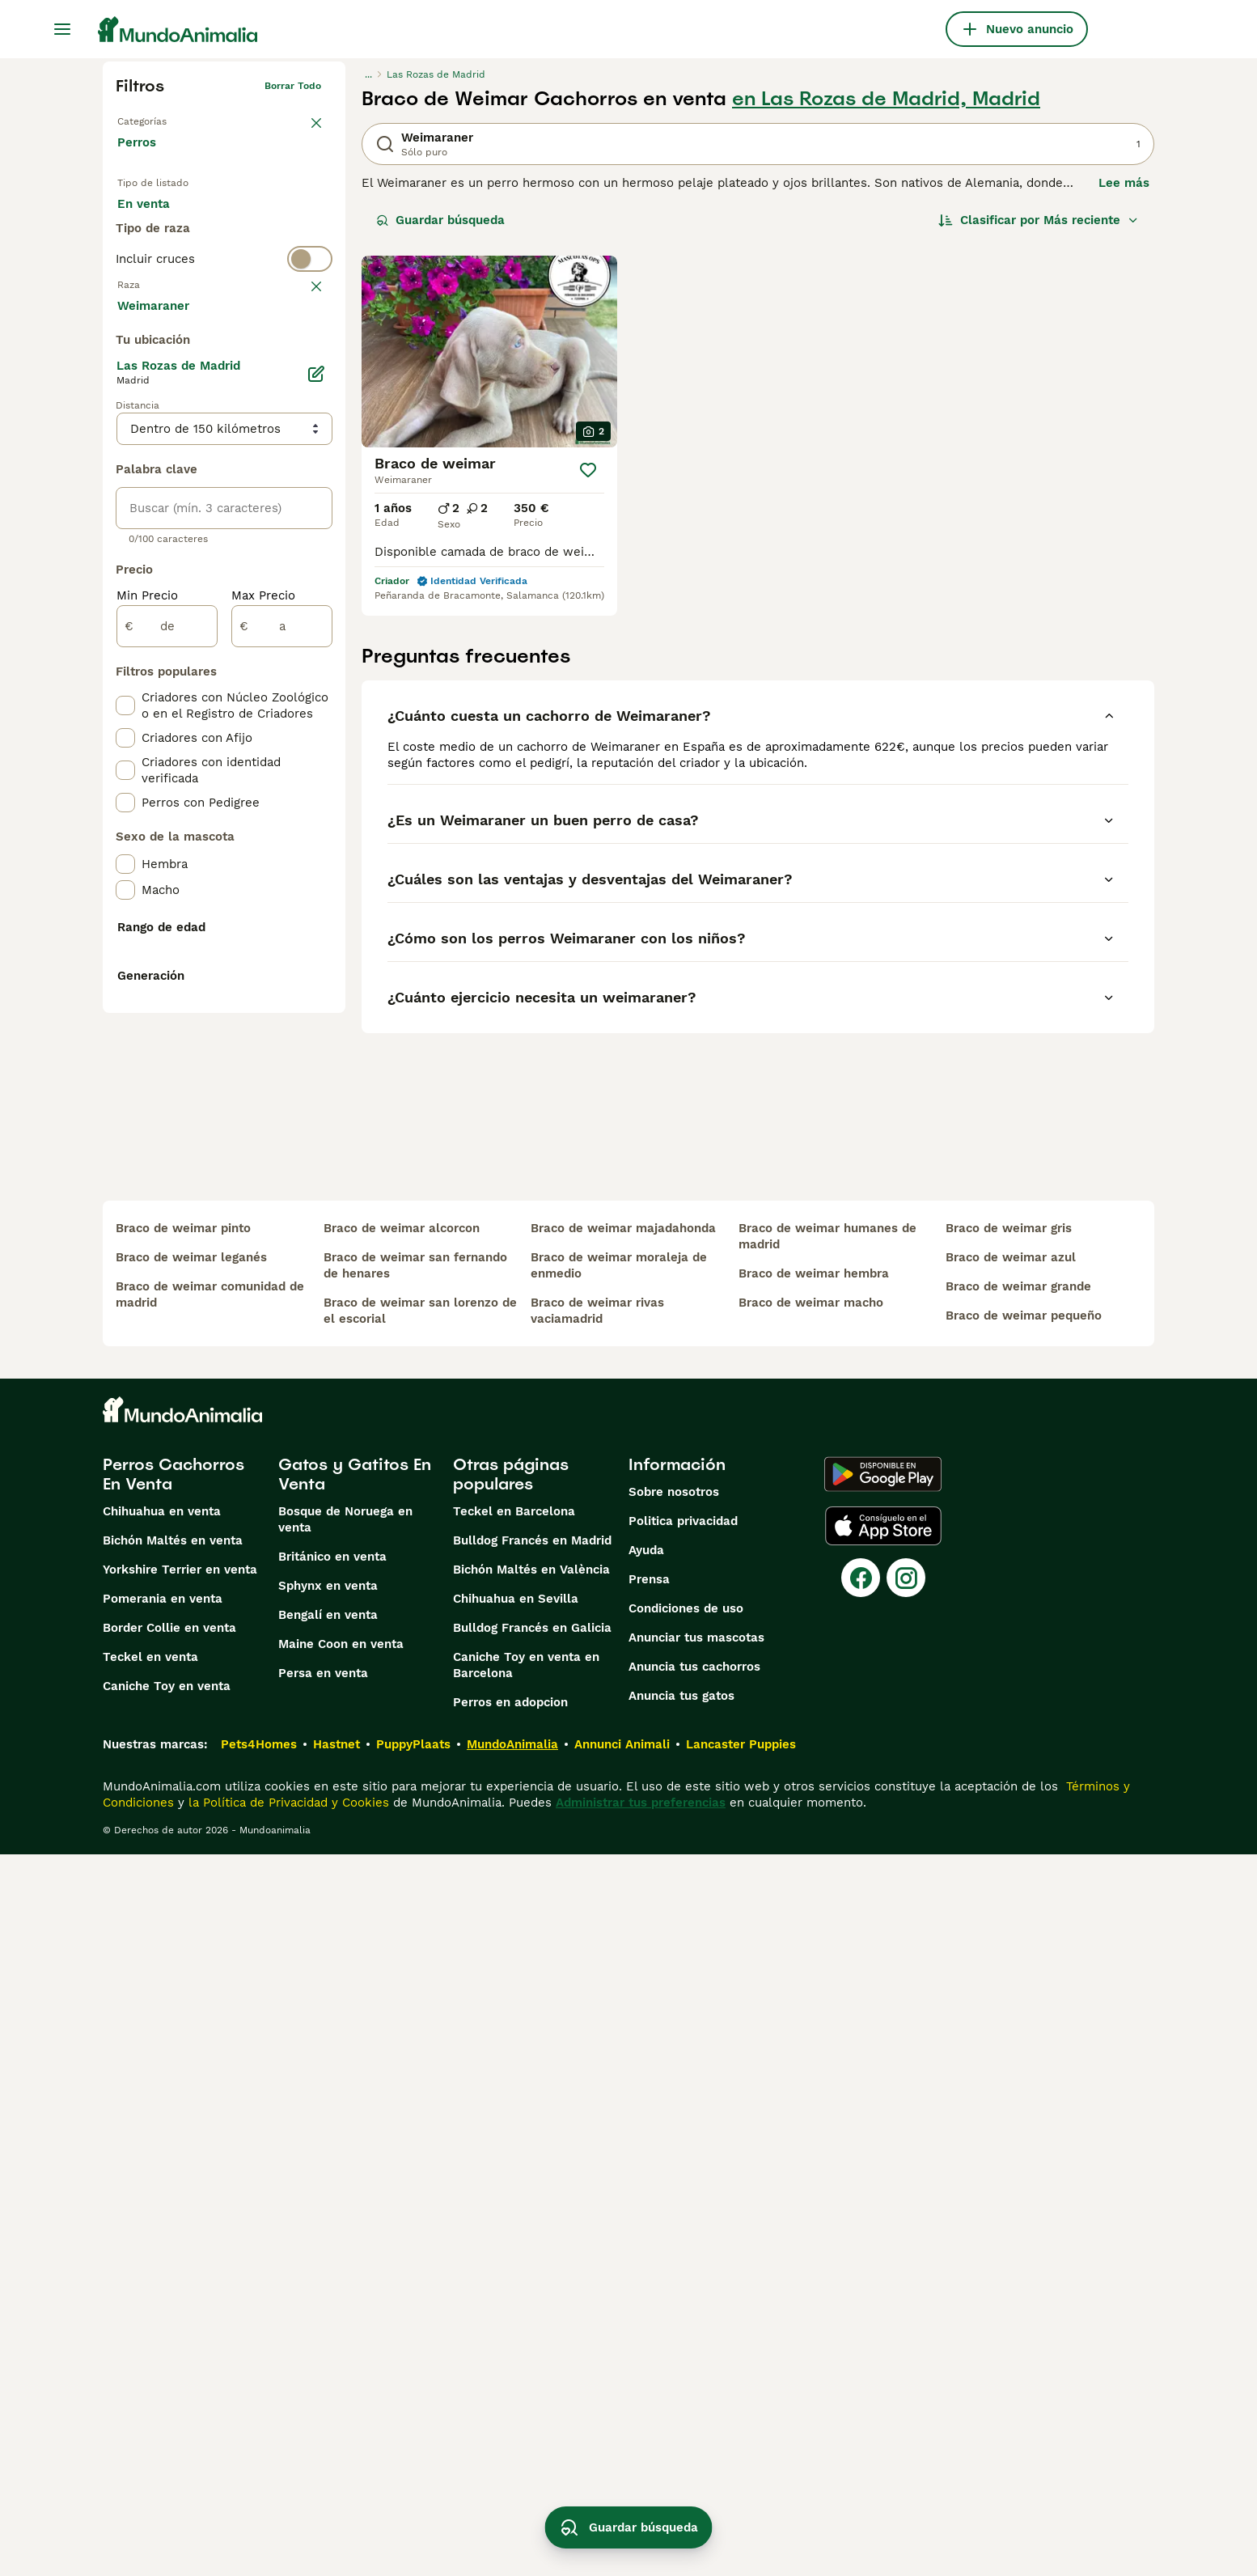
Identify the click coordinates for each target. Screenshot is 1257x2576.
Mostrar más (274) (184, 689)
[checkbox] (125, 432)
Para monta (165, 259)
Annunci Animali (622, 2466)
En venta (156, 220)
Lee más (1123, 183)
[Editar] (316, 759)
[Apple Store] (883, 2247)
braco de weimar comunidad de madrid (210, 2016)
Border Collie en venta (169, 2349)
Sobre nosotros (673, 2213)
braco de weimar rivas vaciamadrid (597, 2032)
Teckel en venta (150, 2378)
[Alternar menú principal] (62, 29)
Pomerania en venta (162, 2320)
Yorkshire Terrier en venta (180, 2291)
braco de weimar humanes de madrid (827, 1958)
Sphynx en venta (328, 2307)
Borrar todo (293, 85)
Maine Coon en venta (341, 2365)
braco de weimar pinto (183, 1950)
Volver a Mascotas (161, 118)
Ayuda (646, 2272)
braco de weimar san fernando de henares (415, 1987)
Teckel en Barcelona (514, 2233)
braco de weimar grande (1018, 2008)
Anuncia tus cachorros (694, 2388)
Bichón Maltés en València (531, 2291)
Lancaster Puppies (741, 2466)
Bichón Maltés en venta (173, 2262)
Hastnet (336, 2466)
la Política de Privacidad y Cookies (286, 2524)
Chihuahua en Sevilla (515, 2320)
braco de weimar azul (1011, 1979)
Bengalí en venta (328, 2336)
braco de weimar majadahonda (623, 1950)
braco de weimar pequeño (1024, 2037)
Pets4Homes (259, 2466)
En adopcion (254, 220)
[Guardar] (588, 470)
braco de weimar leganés (191, 1979)
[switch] (224, 320)
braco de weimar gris (1009, 1950)
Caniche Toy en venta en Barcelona (526, 2386)
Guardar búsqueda (440, 220)
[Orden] (1038, 220)
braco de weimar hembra (814, 1995)
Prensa (649, 2301)
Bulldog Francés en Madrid (532, 2262)
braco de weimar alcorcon (402, 1950)
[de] (167, 1011)
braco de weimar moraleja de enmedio (619, 1987)
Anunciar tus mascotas (696, 2359)
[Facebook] (860, 2299)
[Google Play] (883, 2195)
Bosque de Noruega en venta (345, 2241)
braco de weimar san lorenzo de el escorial (420, 2032)
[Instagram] (906, 2299)
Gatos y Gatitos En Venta (354, 2195)
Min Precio (147, 980)
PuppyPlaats (413, 2466)
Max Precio (263, 980)
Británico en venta (332, 2278)
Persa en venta (323, 2394)
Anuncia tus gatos (681, 2417)
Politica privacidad (683, 2242)
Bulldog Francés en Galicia (532, 2349)
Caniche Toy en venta (167, 2407)
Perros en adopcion (510, 2424)
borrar (306, 352)
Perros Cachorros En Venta (173, 2195)
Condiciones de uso (685, 2330)
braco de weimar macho (811, 2024)
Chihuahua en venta (162, 2233)
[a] (281, 1011)
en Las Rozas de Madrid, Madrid (886, 98)
